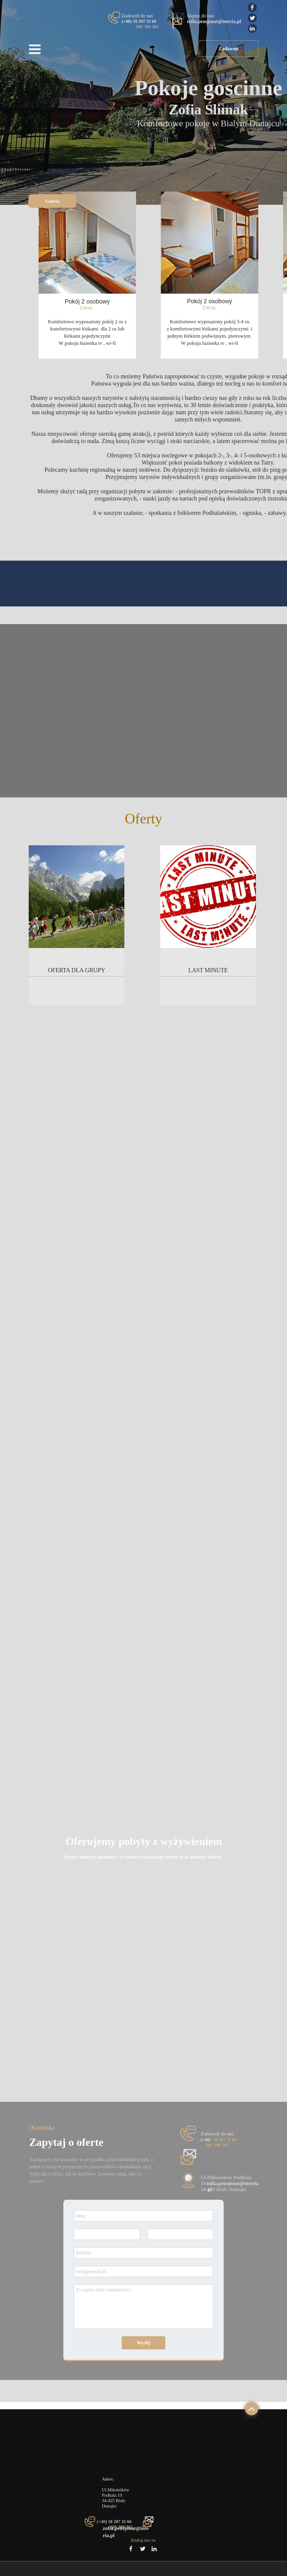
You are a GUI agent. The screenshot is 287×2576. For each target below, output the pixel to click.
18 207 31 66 (224, 2139)
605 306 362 (147, 26)
